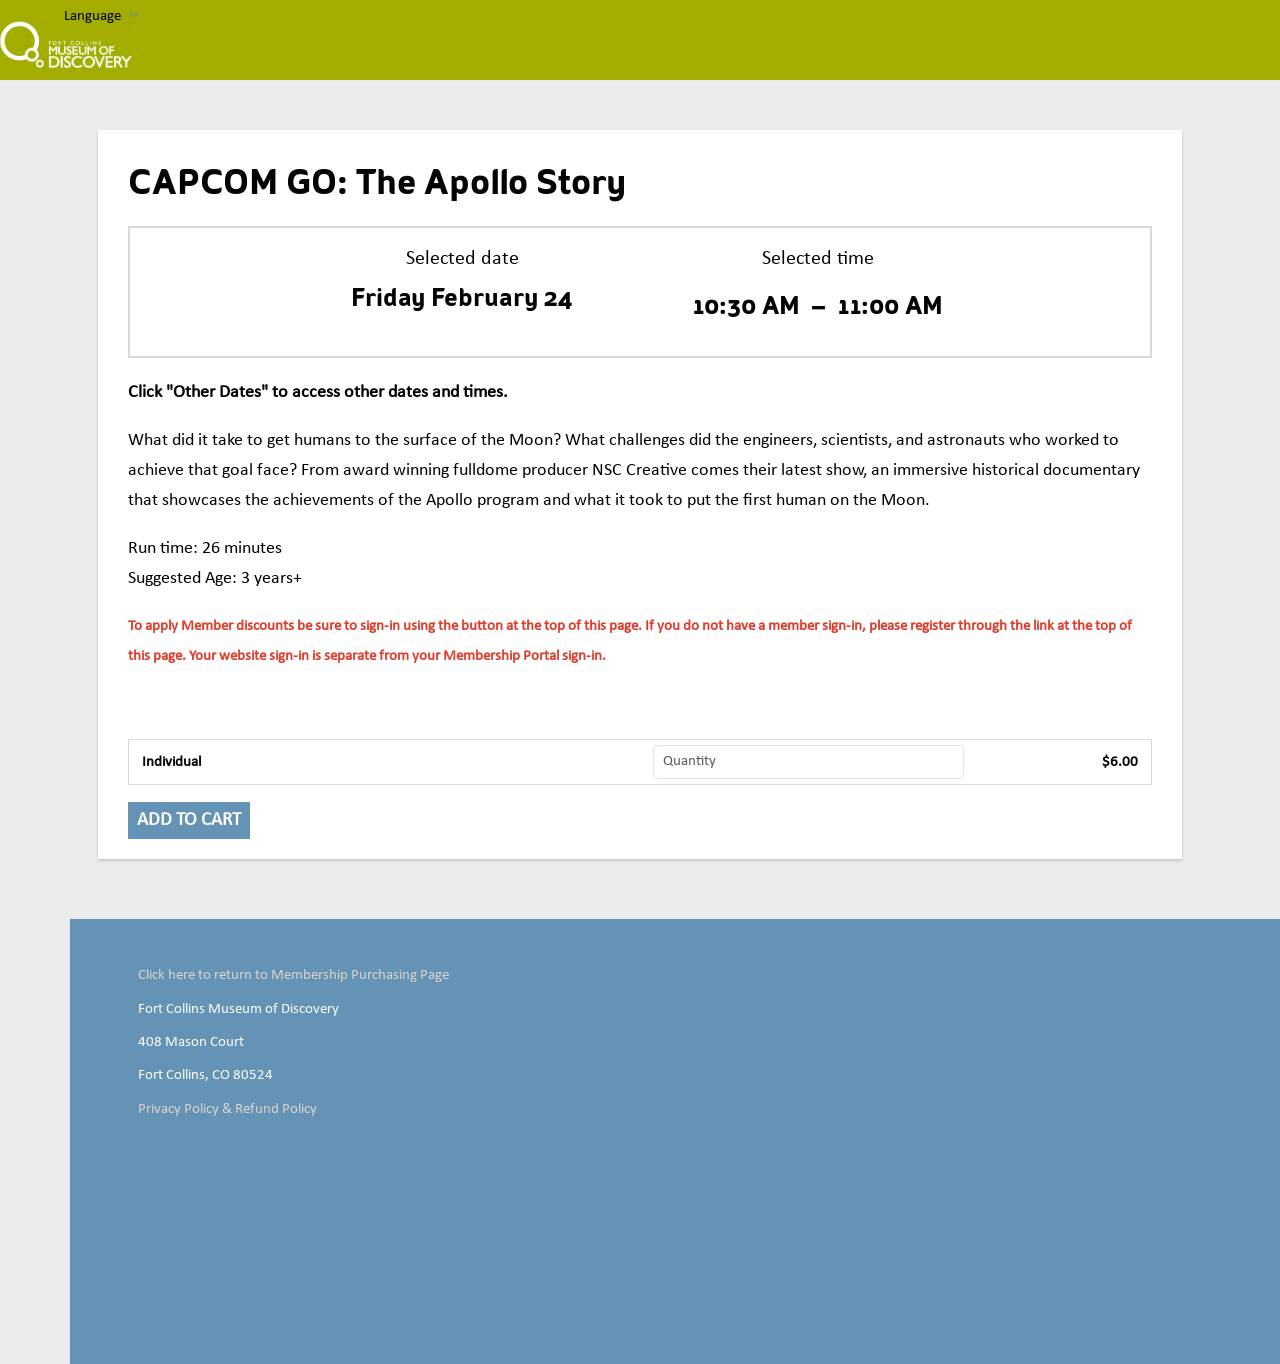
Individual (171, 762)
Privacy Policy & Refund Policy (227, 1109)
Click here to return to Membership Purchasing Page (293, 975)
